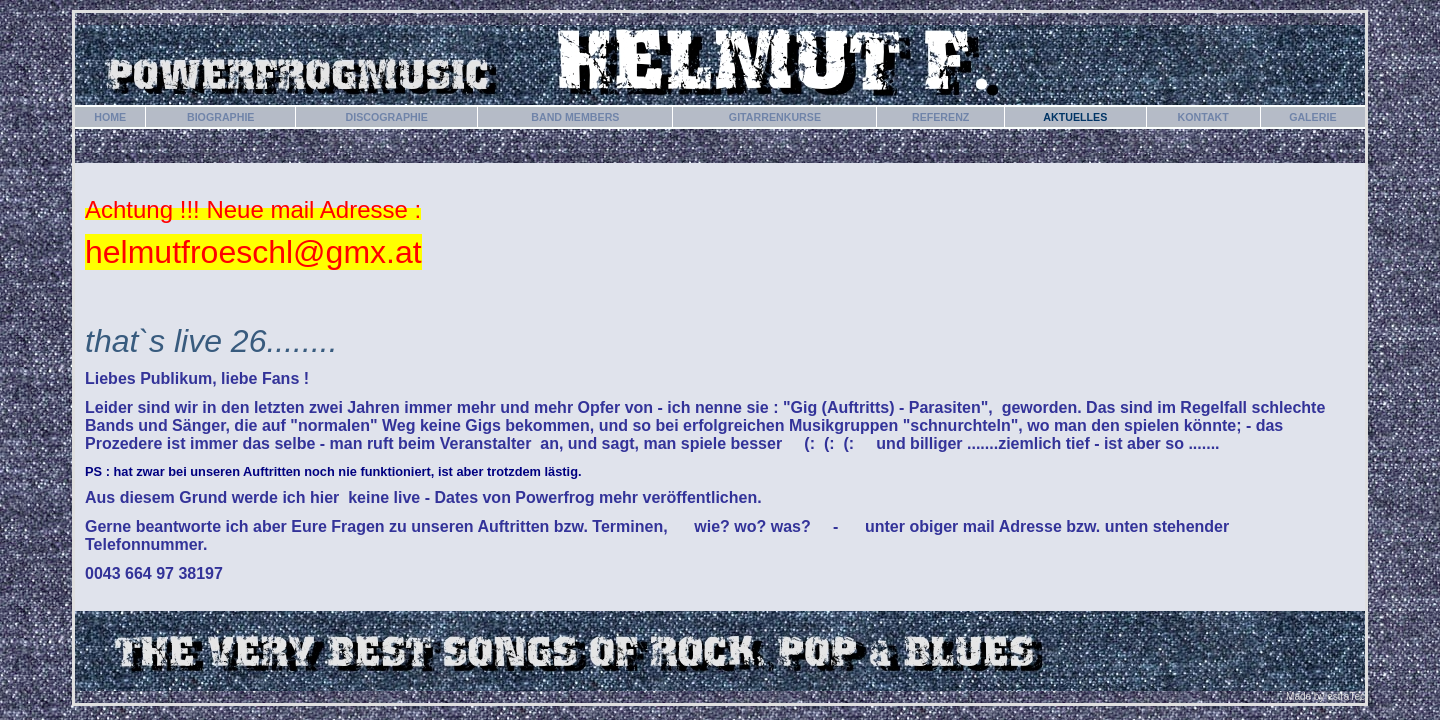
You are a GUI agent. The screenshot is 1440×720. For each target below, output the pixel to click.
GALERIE (1312, 117)
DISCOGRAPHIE (386, 117)
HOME (110, 117)
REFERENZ (940, 117)
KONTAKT (1203, 117)
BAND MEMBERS (575, 117)
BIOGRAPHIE (221, 117)
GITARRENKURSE (775, 117)
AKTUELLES (1075, 117)
